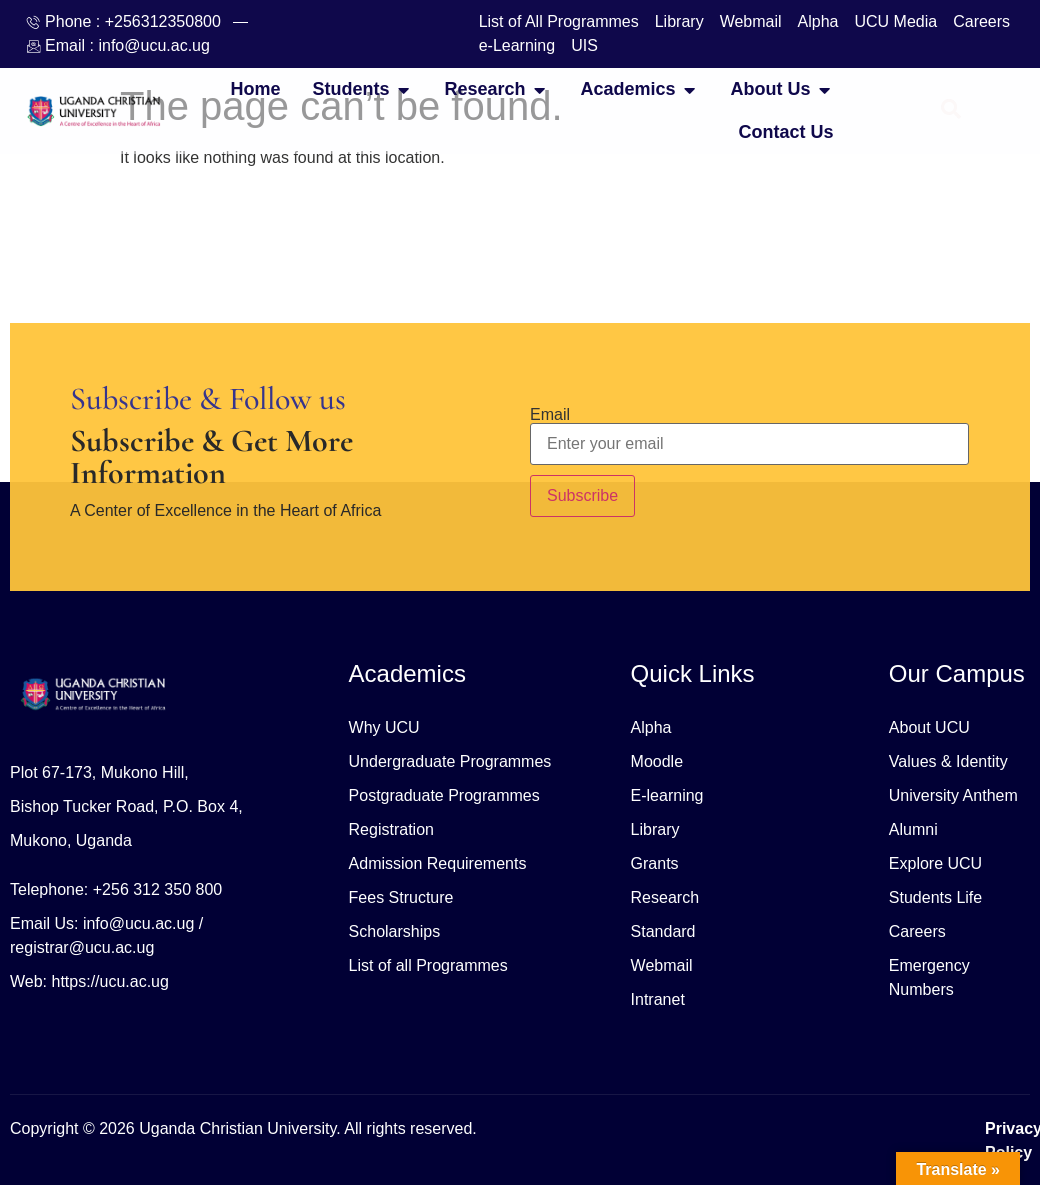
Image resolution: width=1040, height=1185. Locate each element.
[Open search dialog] (951, 111)
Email (550, 415)
